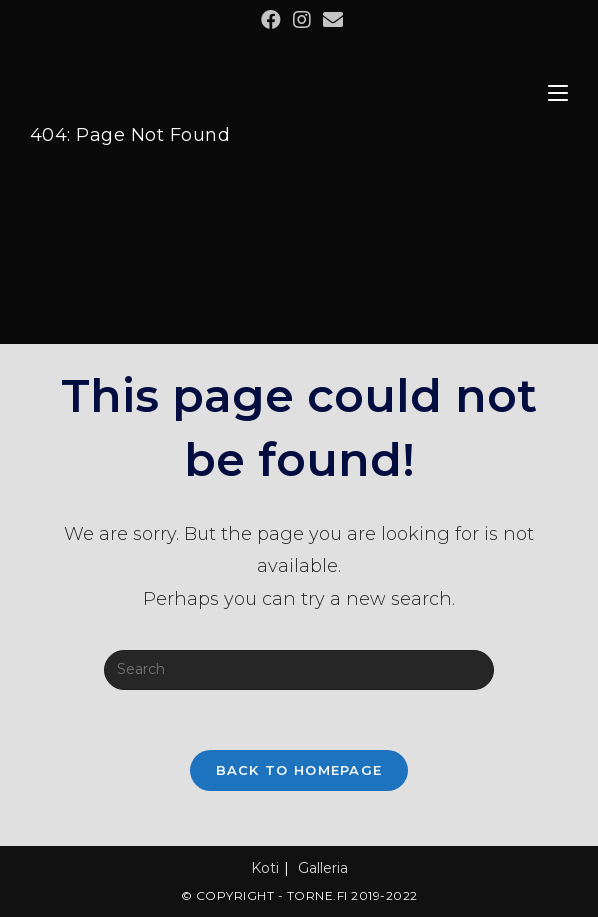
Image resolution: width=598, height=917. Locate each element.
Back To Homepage (299, 770)
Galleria (323, 868)
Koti (265, 868)
